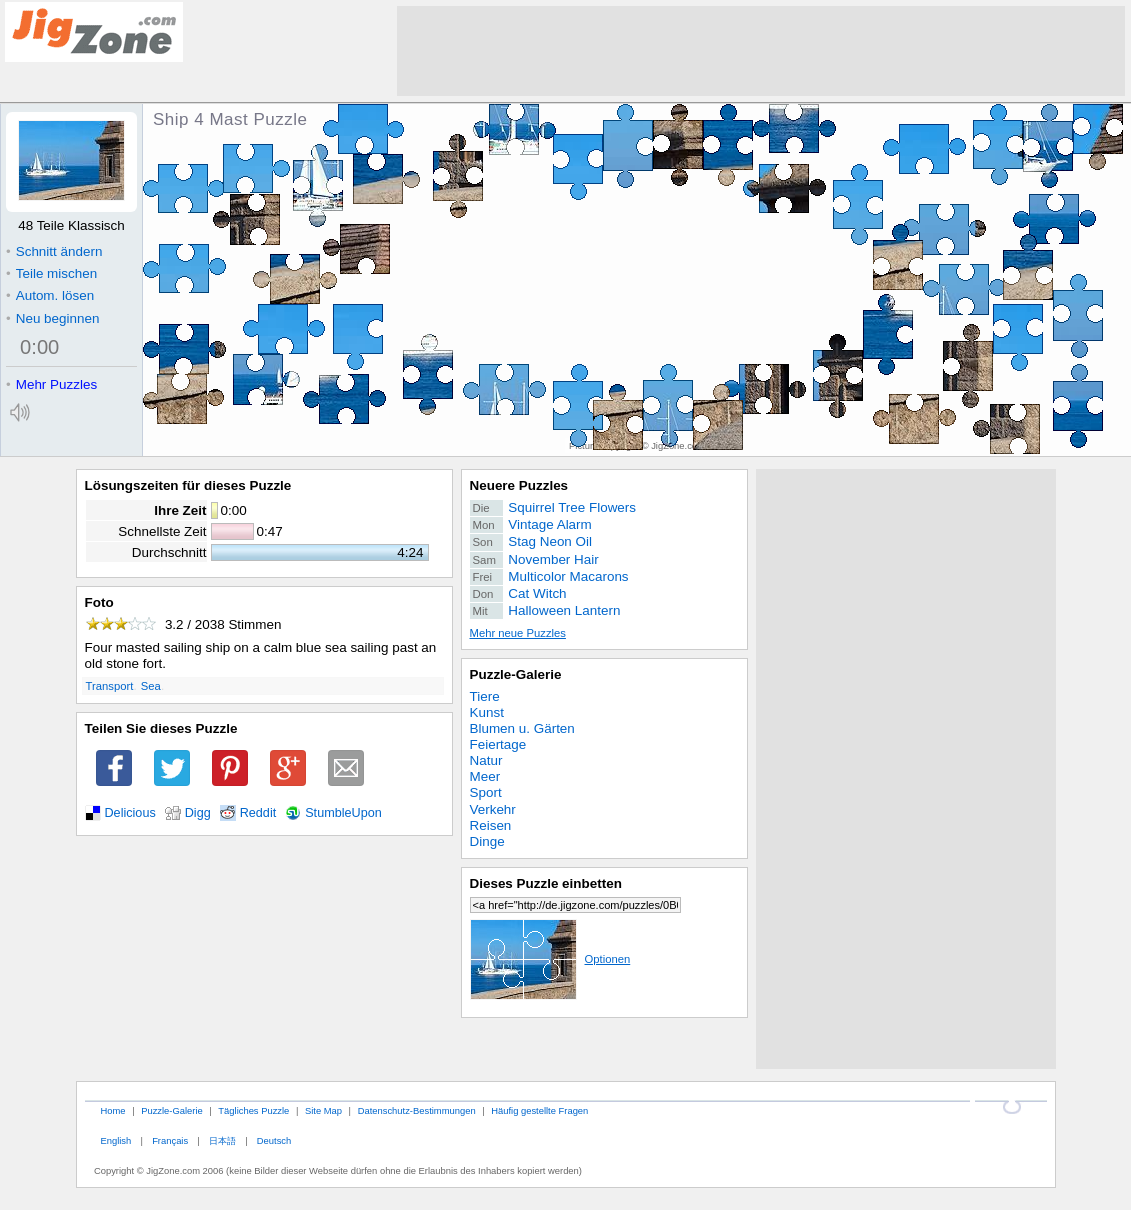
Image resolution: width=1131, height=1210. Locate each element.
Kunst (487, 712)
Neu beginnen (52, 318)
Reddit (258, 813)
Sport (486, 792)
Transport (110, 686)
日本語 (222, 1140)
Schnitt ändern (54, 251)
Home (112, 1110)
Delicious (130, 813)
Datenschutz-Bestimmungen (417, 1110)
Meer (485, 776)
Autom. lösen (50, 295)
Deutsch (274, 1140)
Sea (151, 686)
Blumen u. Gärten (522, 728)
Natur (486, 760)
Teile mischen (51, 273)
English (115, 1140)
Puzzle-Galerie (516, 674)
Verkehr (493, 809)
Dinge (487, 841)
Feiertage (498, 744)
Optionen (550, 959)
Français (170, 1140)
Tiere (485, 696)
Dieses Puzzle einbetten (546, 883)
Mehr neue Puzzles (518, 633)
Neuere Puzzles (519, 485)
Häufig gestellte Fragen (539, 1110)
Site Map (323, 1110)
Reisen (491, 825)
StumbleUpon (343, 813)
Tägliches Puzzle (253, 1110)
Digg (198, 813)
